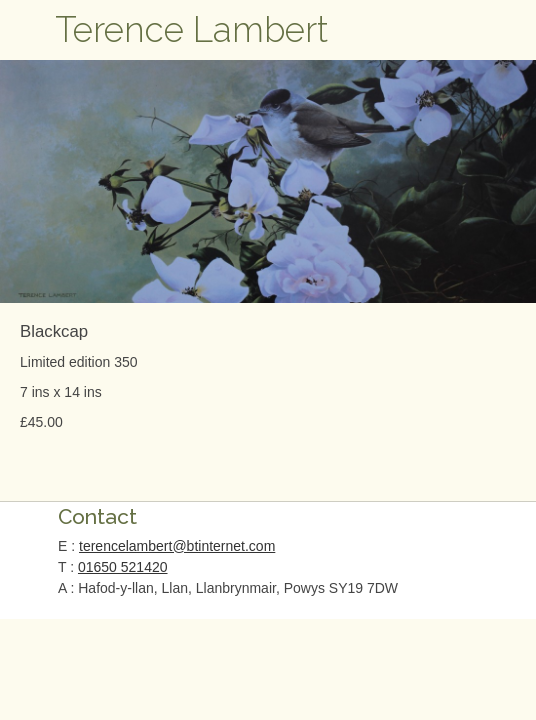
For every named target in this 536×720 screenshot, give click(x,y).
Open (30, 30)
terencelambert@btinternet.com (177, 546)
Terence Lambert (192, 29)
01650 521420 (123, 567)
